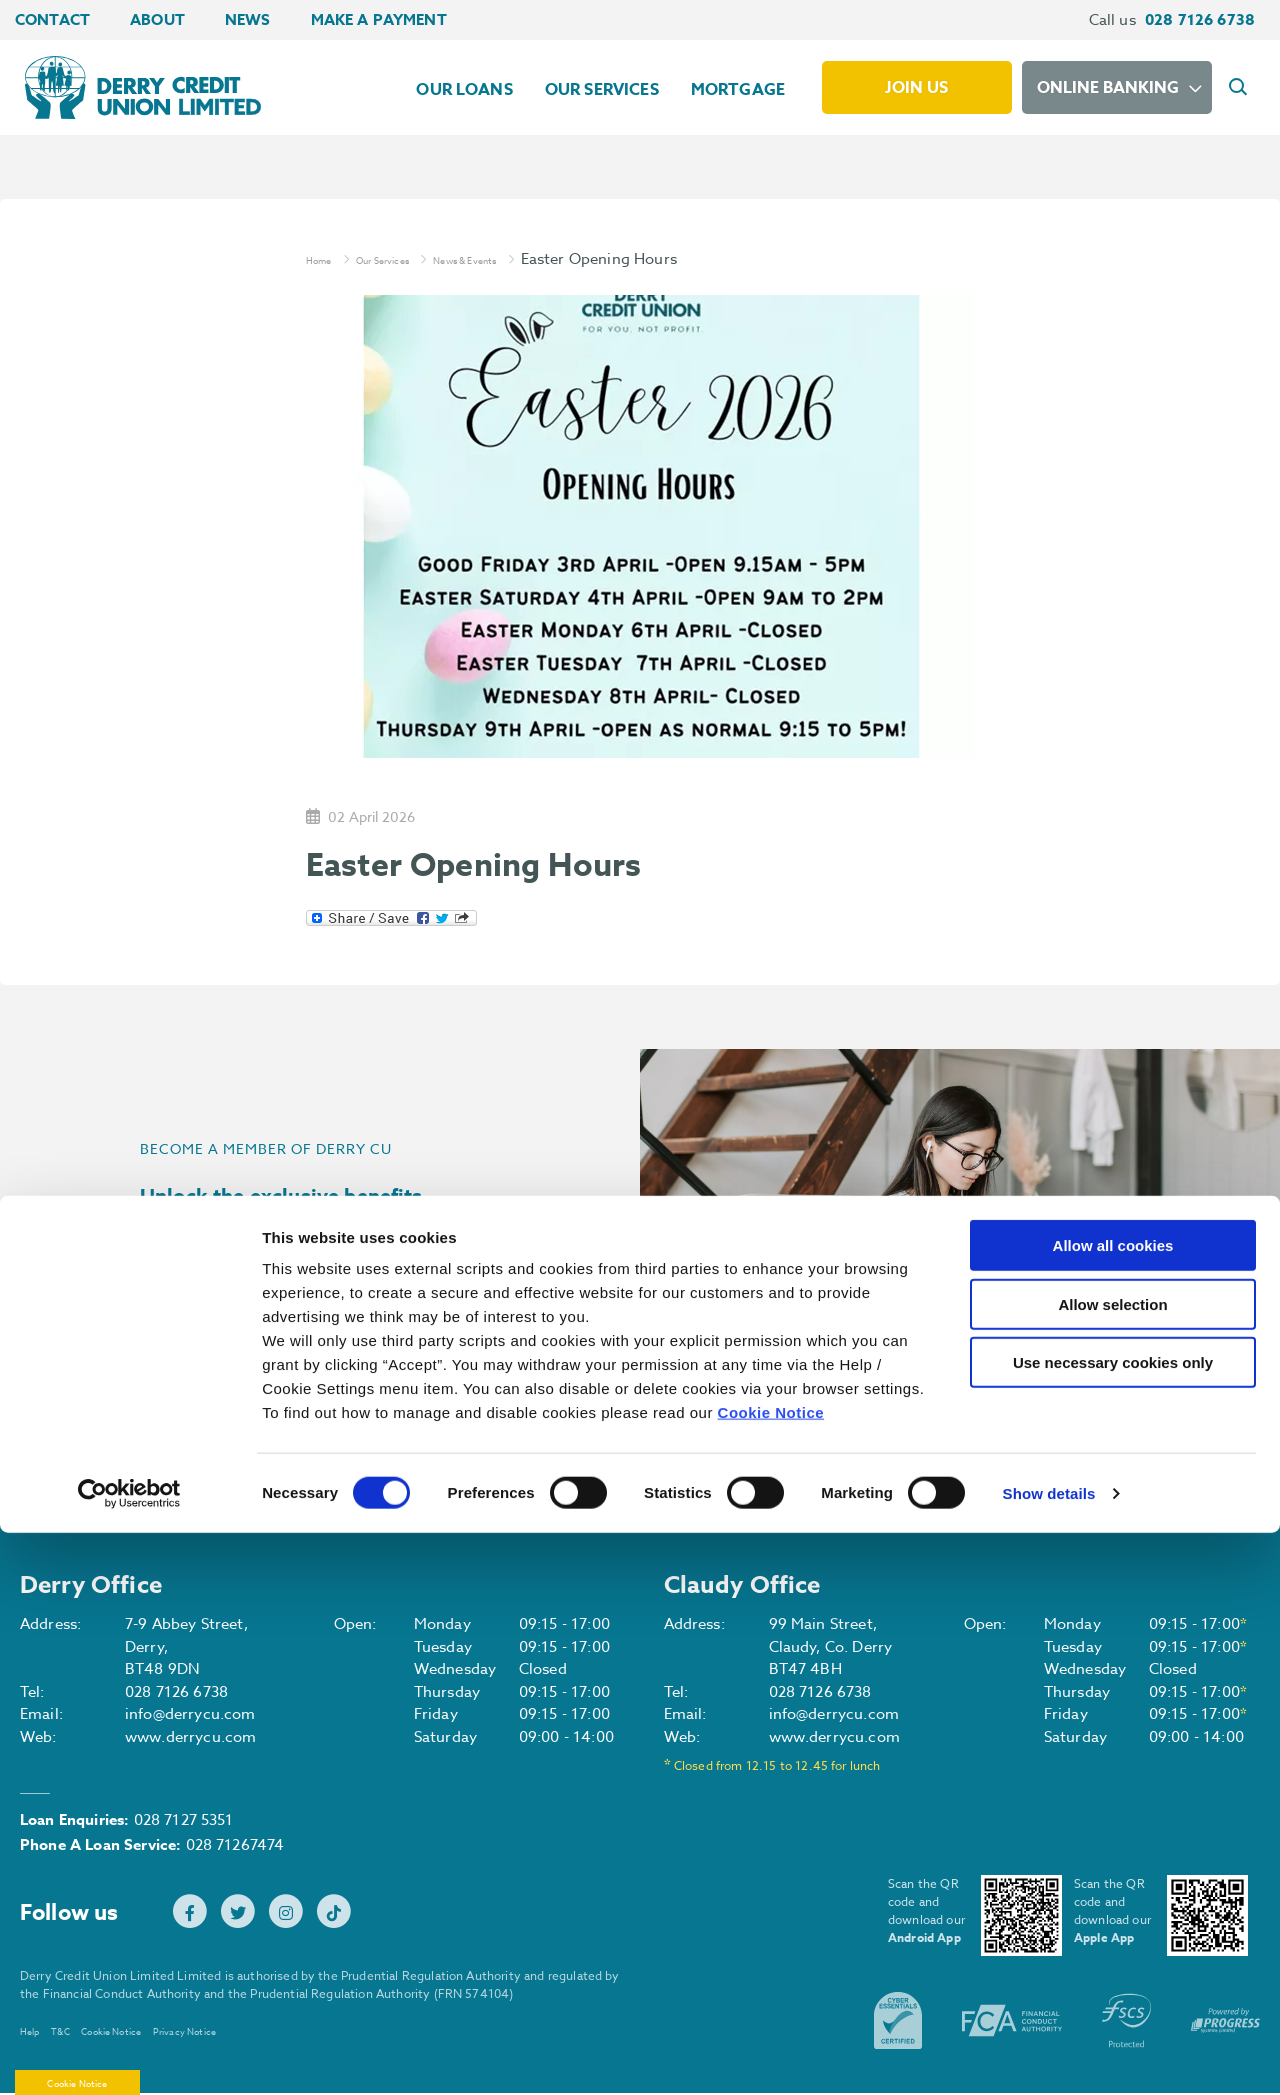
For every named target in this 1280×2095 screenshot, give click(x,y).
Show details (1049, 2055)
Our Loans (464, 90)
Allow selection (1112, 1866)
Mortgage (738, 90)
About (157, 19)
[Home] (133, 87)
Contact (52, 19)
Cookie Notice (771, 1974)
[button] (1241, 88)
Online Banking (1108, 88)
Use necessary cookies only (1113, 1924)
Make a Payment (379, 19)
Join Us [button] (225, 1358)
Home (327, 259)
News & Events (540, 259)
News (248, 19)
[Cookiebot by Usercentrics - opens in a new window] (129, 2056)
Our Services (602, 90)
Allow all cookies (1113, 1807)
